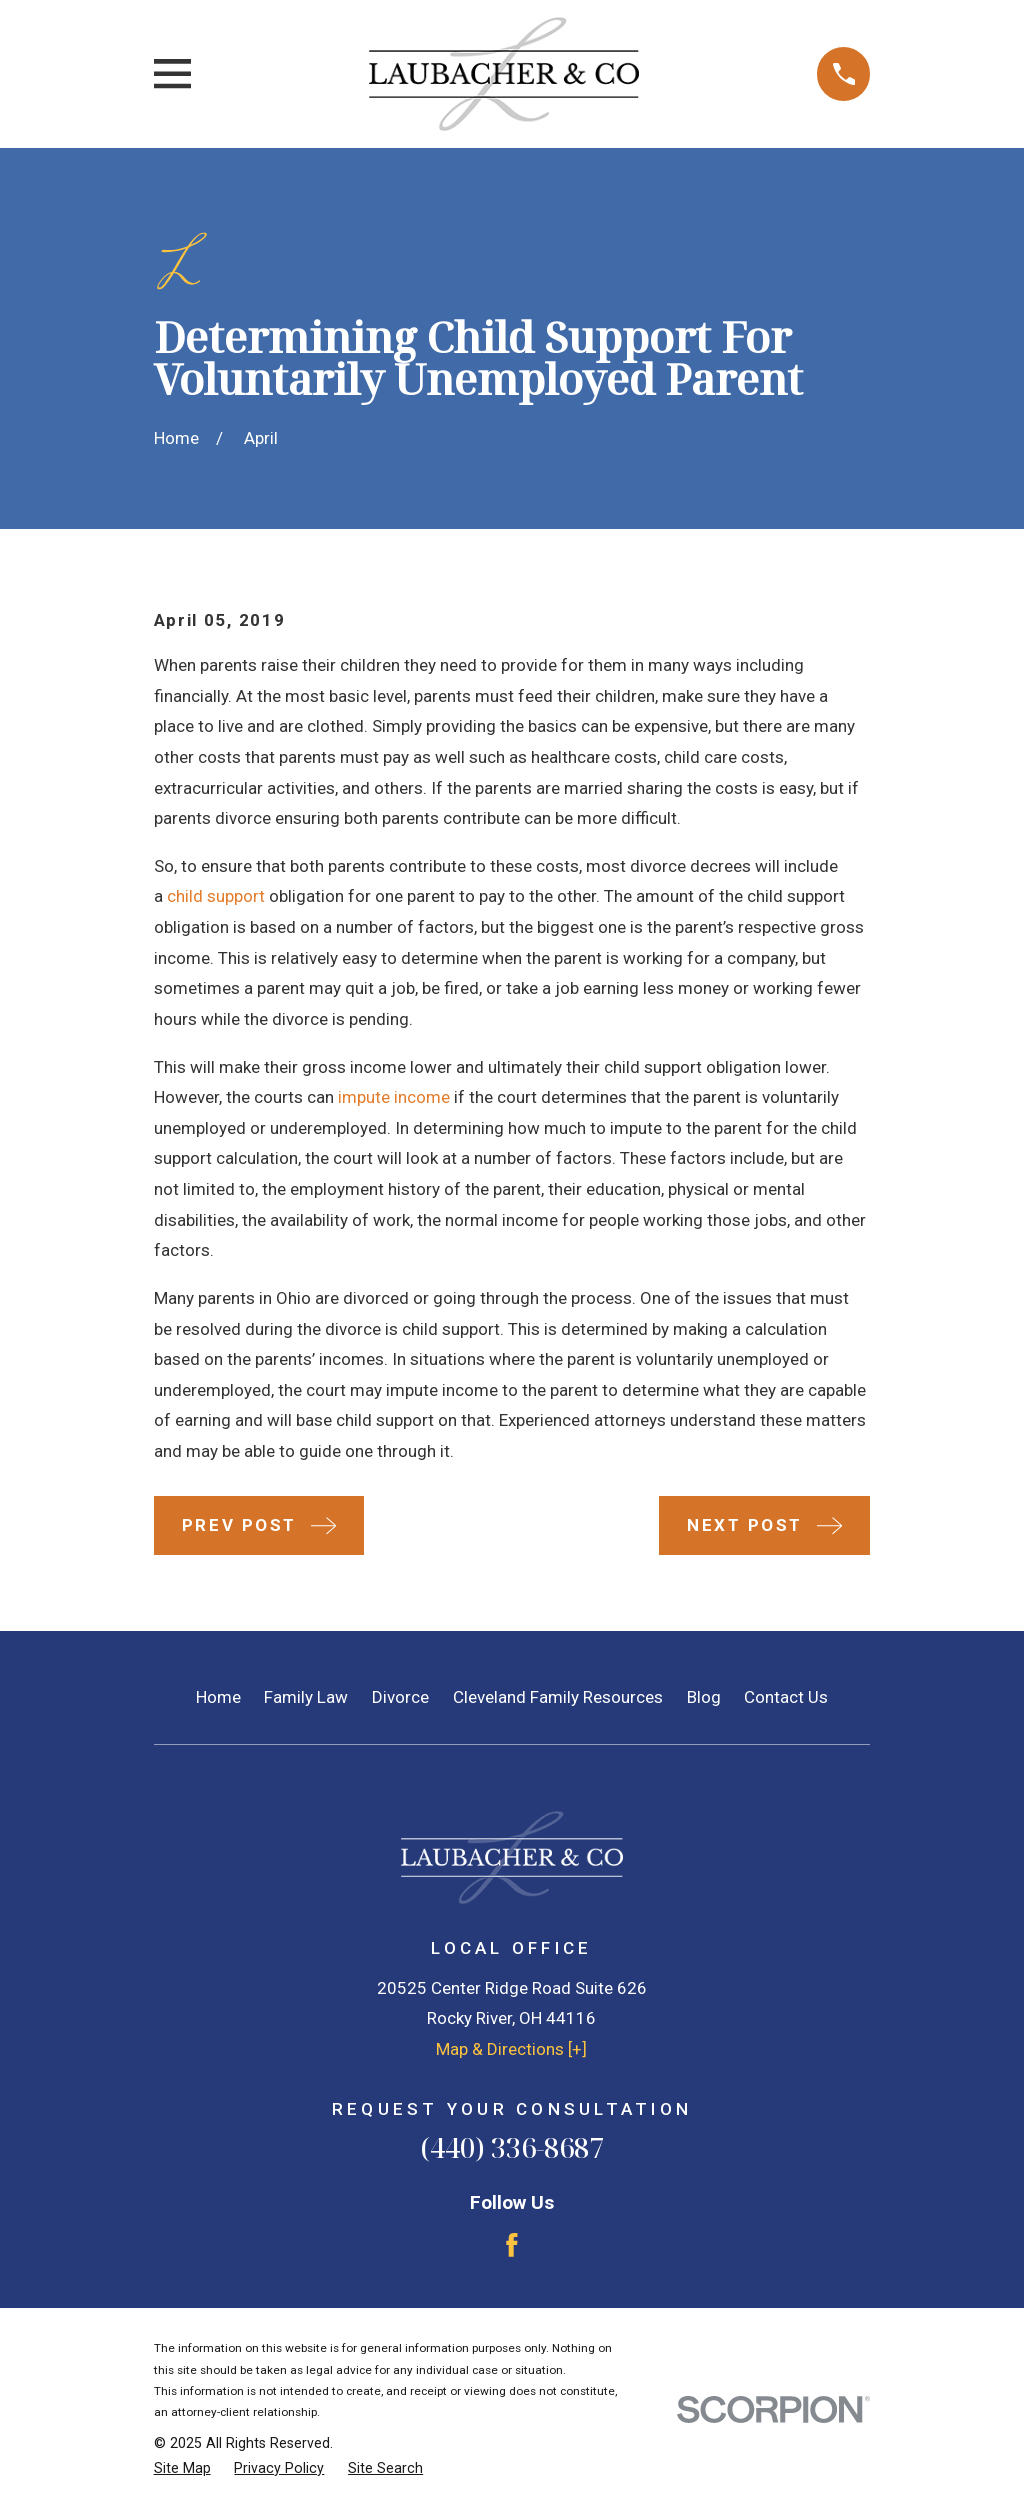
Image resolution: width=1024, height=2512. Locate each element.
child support (216, 896)
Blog (704, 1697)
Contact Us (786, 1697)
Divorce (400, 1697)
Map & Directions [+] (511, 2049)
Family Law (306, 1697)
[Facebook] (512, 2245)
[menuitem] (182, 2469)
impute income (394, 1097)
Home (218, 1697)
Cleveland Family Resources (558, 1697)
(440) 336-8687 (512, 2147)
